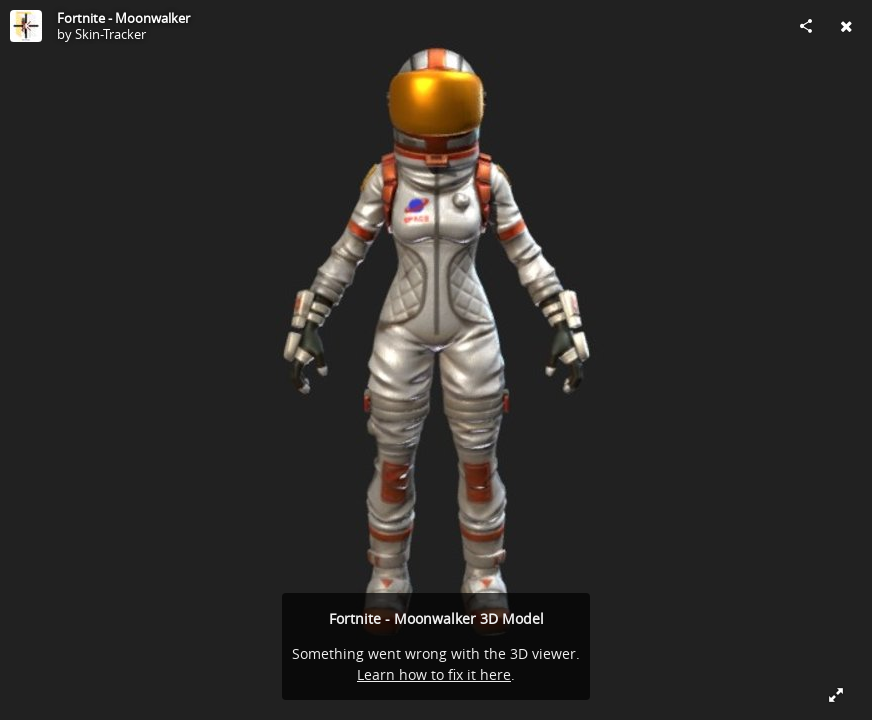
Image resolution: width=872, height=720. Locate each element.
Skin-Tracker (110, 34)
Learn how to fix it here (434, 674)
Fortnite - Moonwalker (123, 18)
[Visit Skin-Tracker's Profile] (26, 26)
